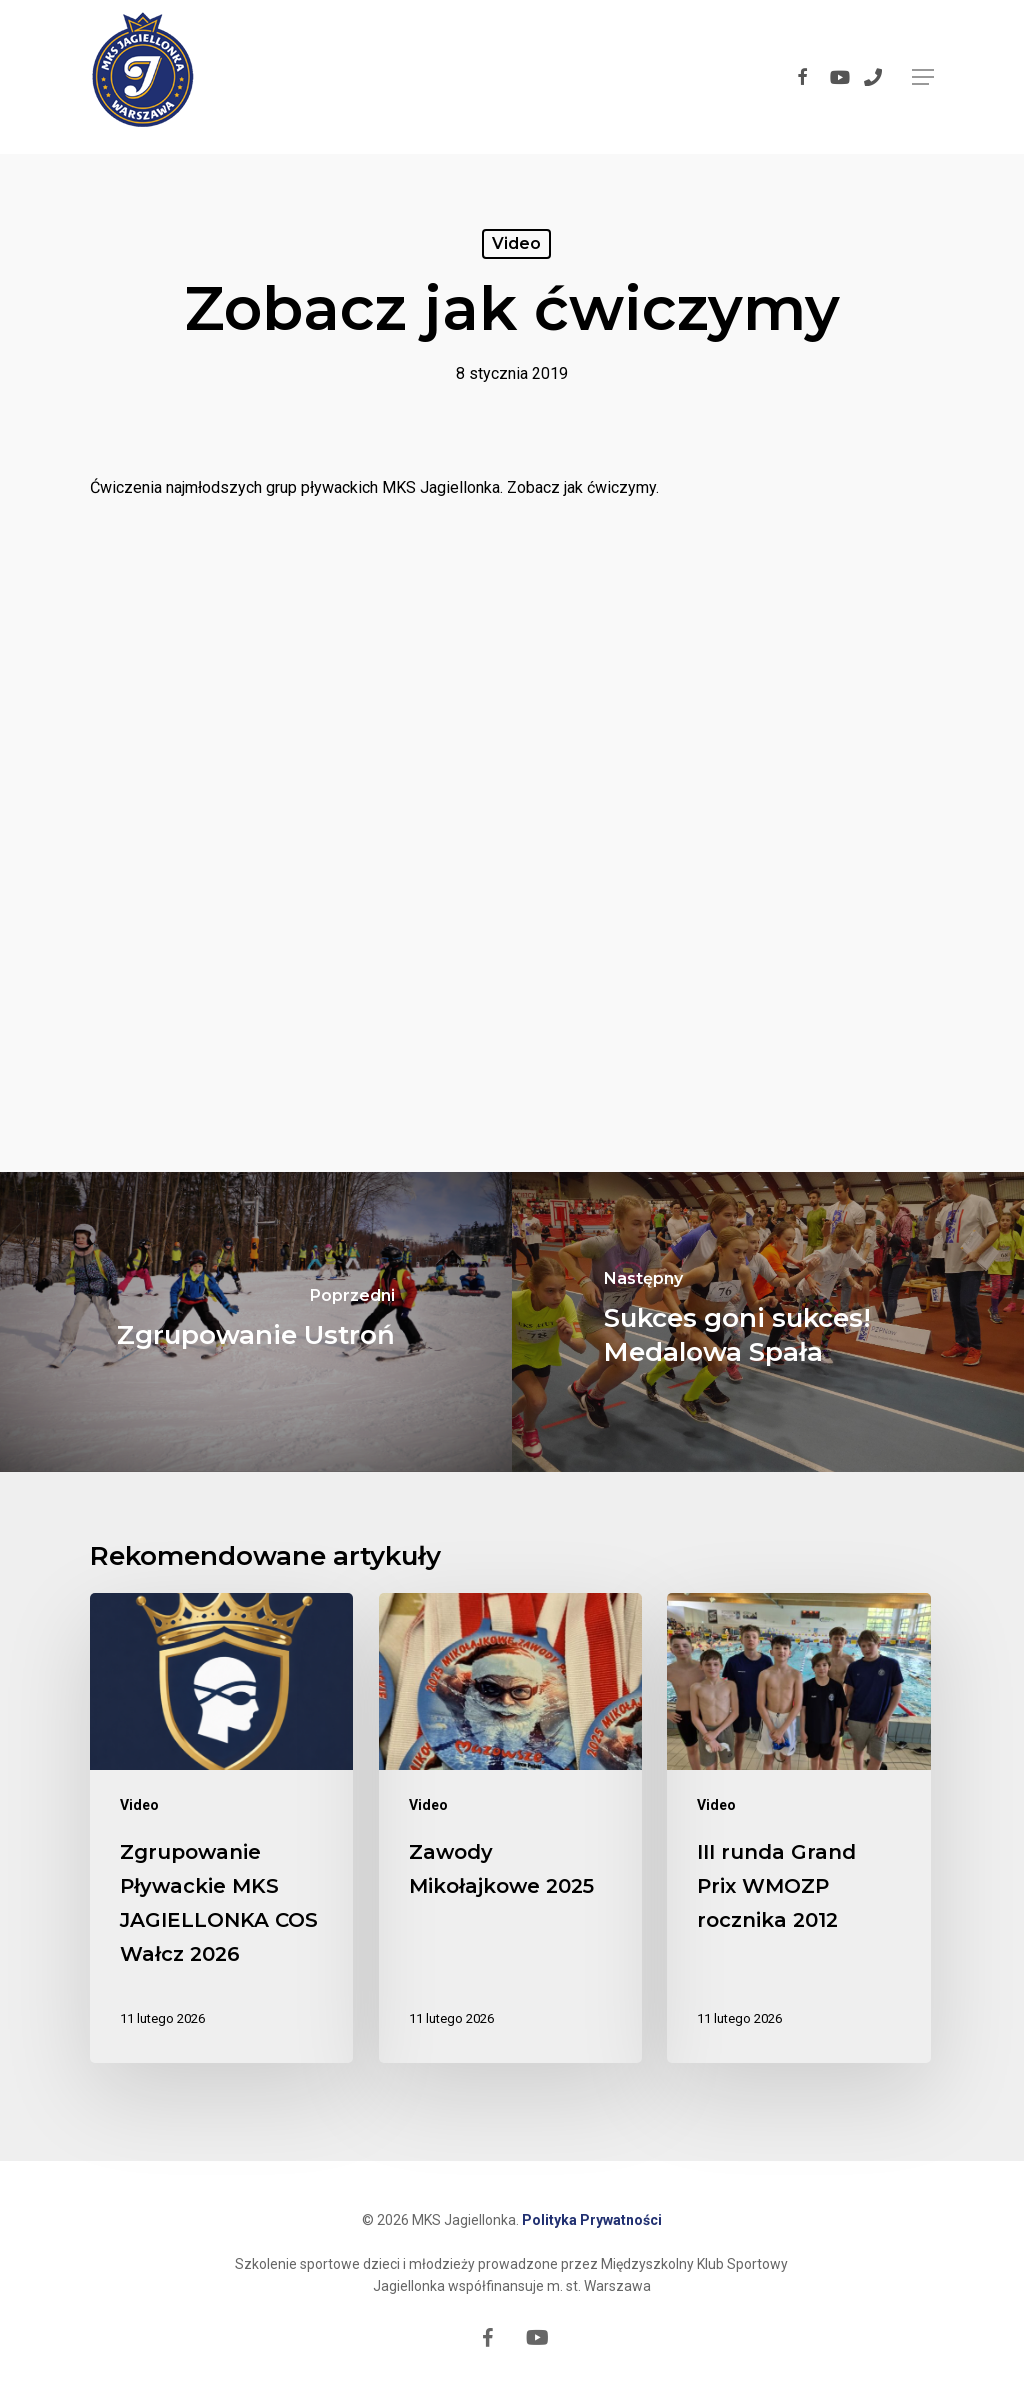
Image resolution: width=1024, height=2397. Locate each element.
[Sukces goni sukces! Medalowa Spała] (768, 1322)
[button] (923, 77)
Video (516, 243)
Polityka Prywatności (592, 2220)
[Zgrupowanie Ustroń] (256, 1322)
